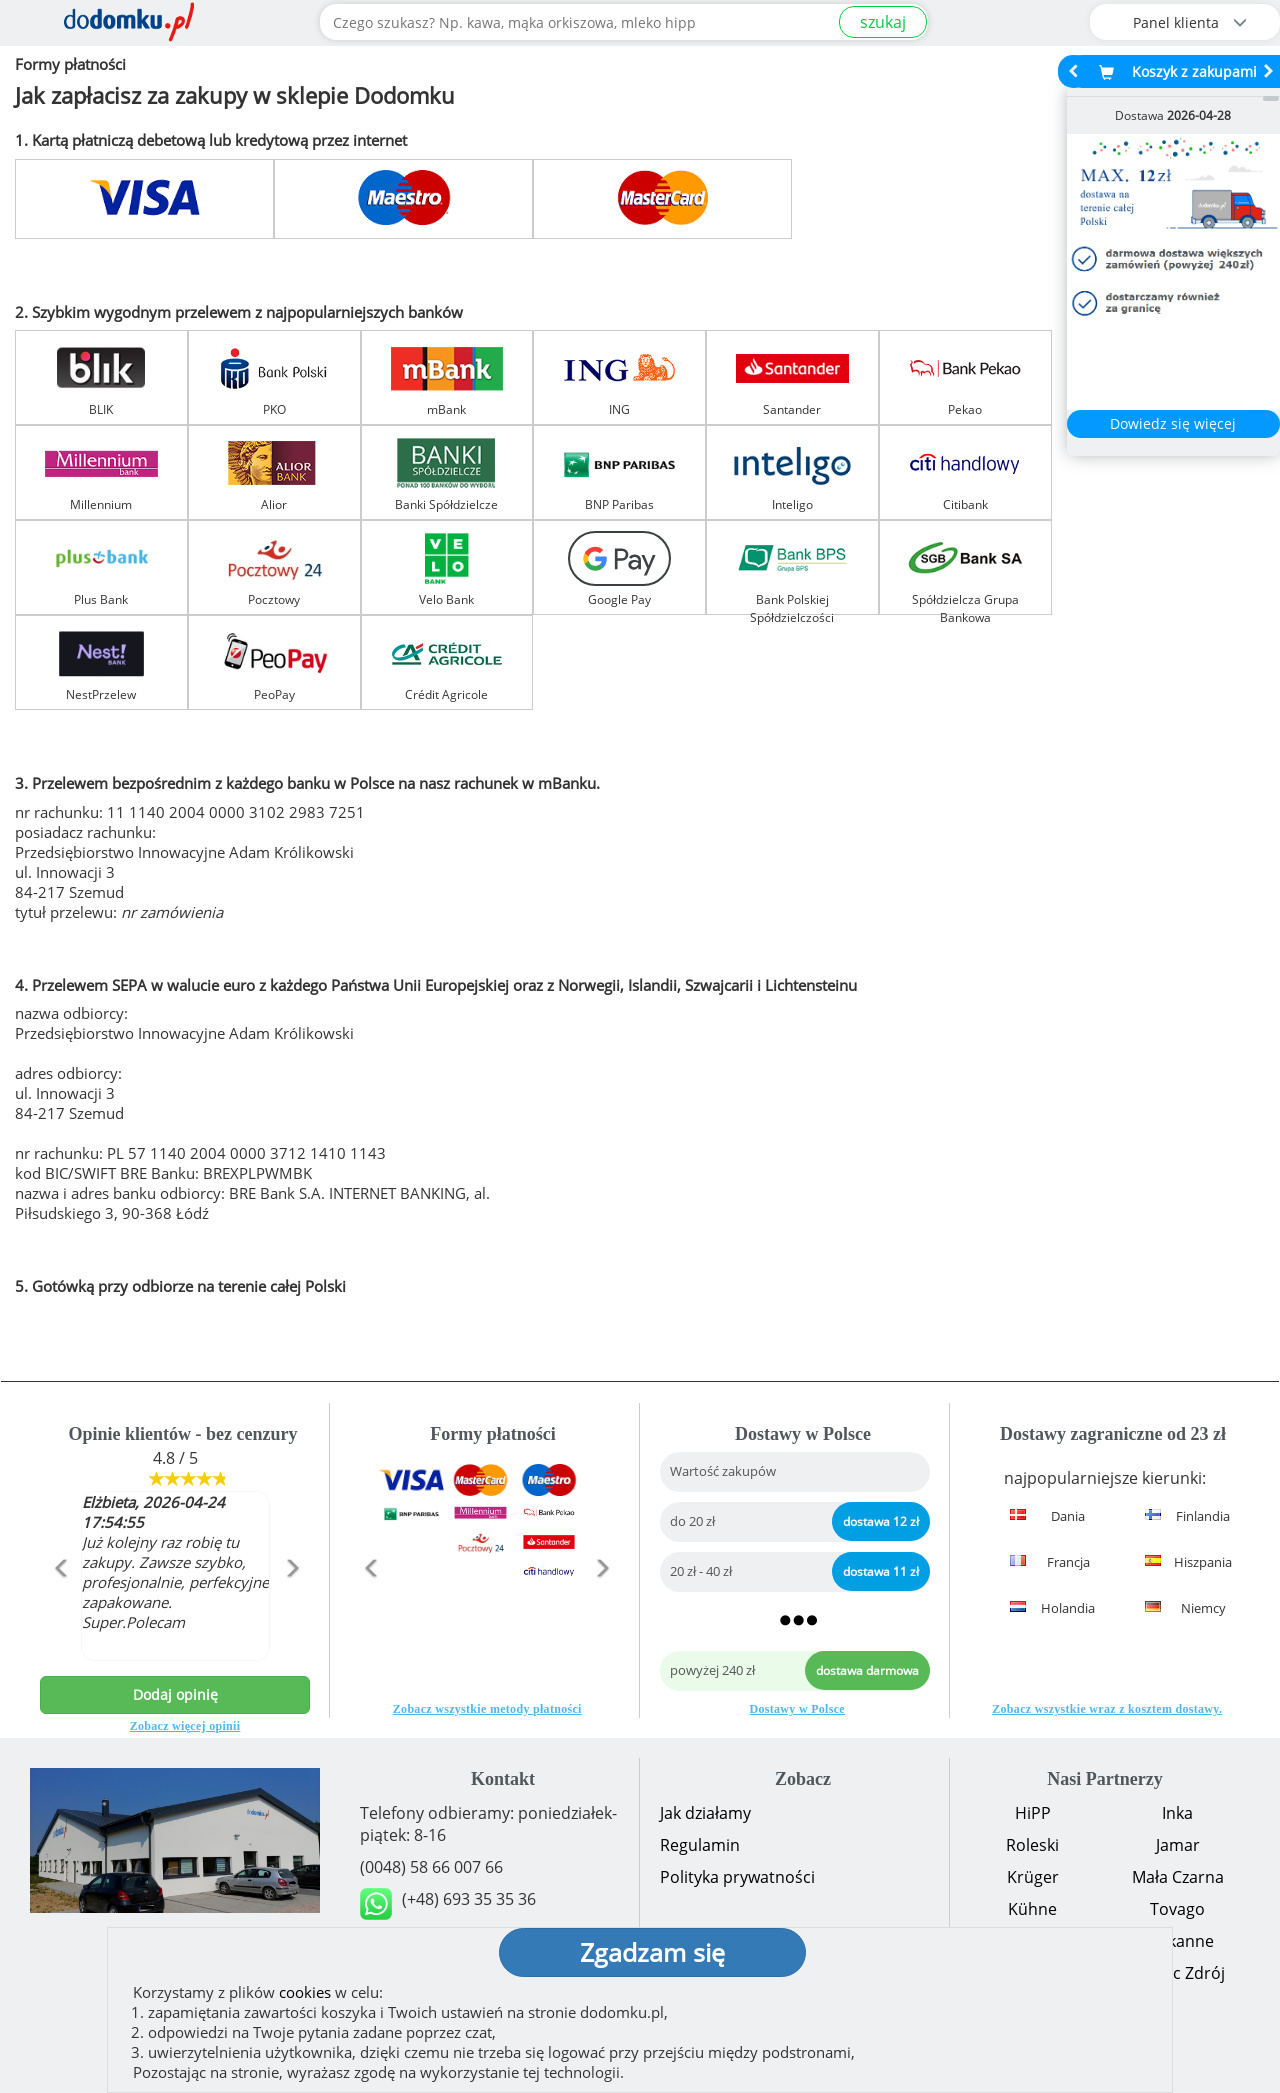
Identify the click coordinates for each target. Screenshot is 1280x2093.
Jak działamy (705, 1813)
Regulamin (700, 1845)
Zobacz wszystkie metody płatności (487, 1709)
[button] (60, 1611)
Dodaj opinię (175, 1694)
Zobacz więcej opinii (185, 1726)
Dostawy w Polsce (797, 1709)
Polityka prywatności (737, 1877)
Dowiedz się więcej (1173, 423)
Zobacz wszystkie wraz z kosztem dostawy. (1107, 1709)
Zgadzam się (652, 1952)
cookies (305, 1992)
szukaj (883, 22)
